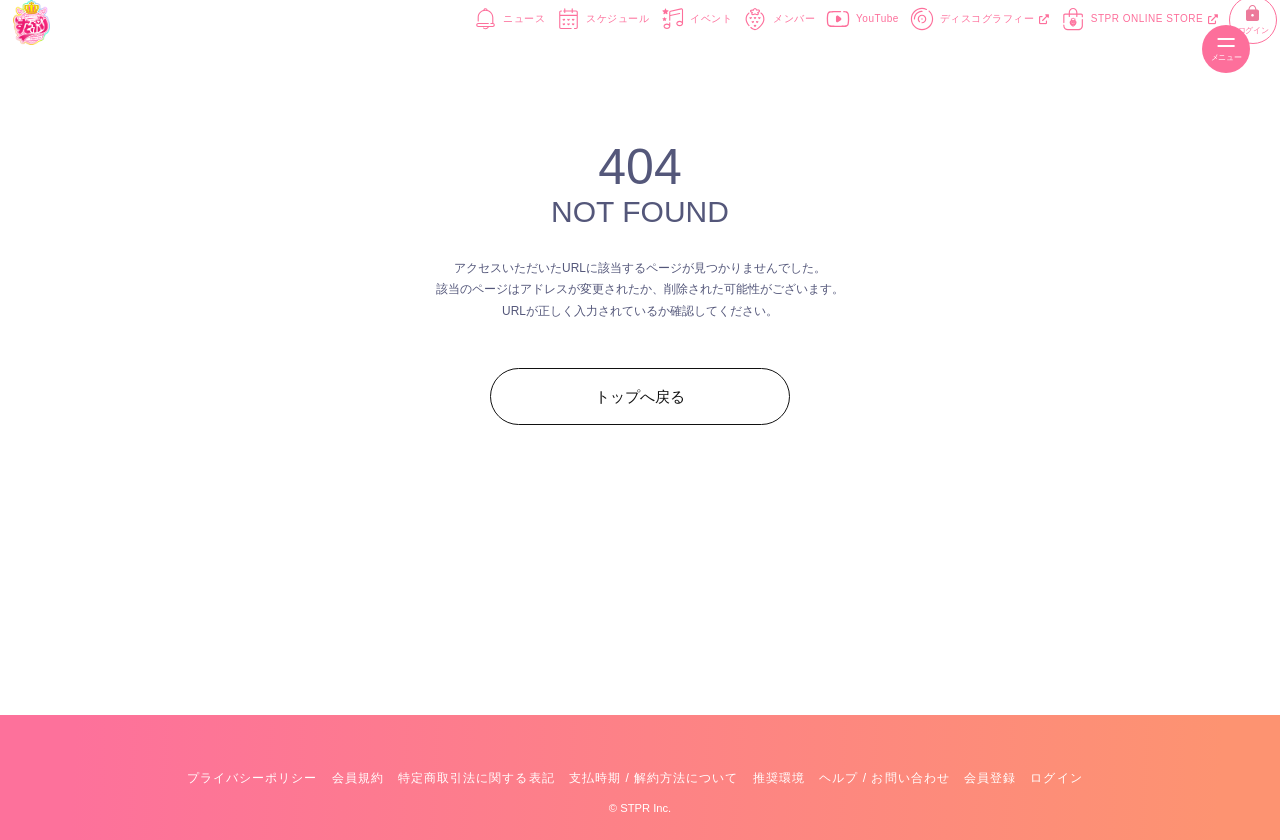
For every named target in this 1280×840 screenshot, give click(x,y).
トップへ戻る (640, 396)
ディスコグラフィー (918, 47)
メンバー (717, 47)
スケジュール (540, 47)
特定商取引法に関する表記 (476, 778)
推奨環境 (779, 778)
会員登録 (990, 778)
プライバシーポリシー (252, 778)
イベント (634, 47)
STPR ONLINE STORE (1078, 47)
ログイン (1176, 49)
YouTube (800, 47)
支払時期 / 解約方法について (654, 778)
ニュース (447, 47)
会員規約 (358, 778)
